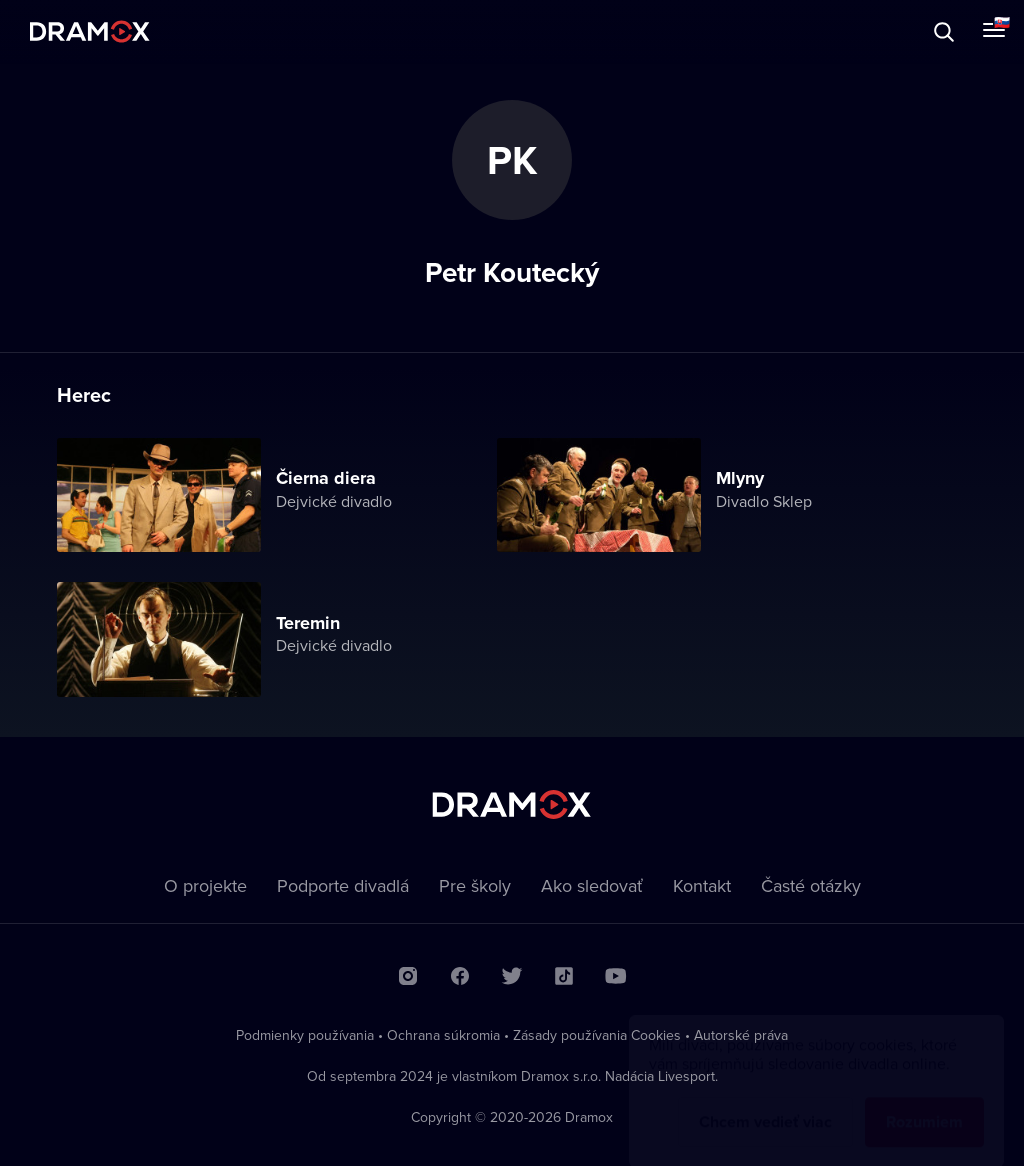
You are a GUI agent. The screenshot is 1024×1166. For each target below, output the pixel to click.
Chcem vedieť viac (765, 1102)
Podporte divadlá (343, 885)
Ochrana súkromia (443, 1035)
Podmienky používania (305, 1035)
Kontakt (702, 885)
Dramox (90, 31)
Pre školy (475, 885)
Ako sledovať (592, 885)
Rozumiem (924, 1102)
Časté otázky (811, 885)
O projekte (205, 885)
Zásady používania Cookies (597, 1035)
